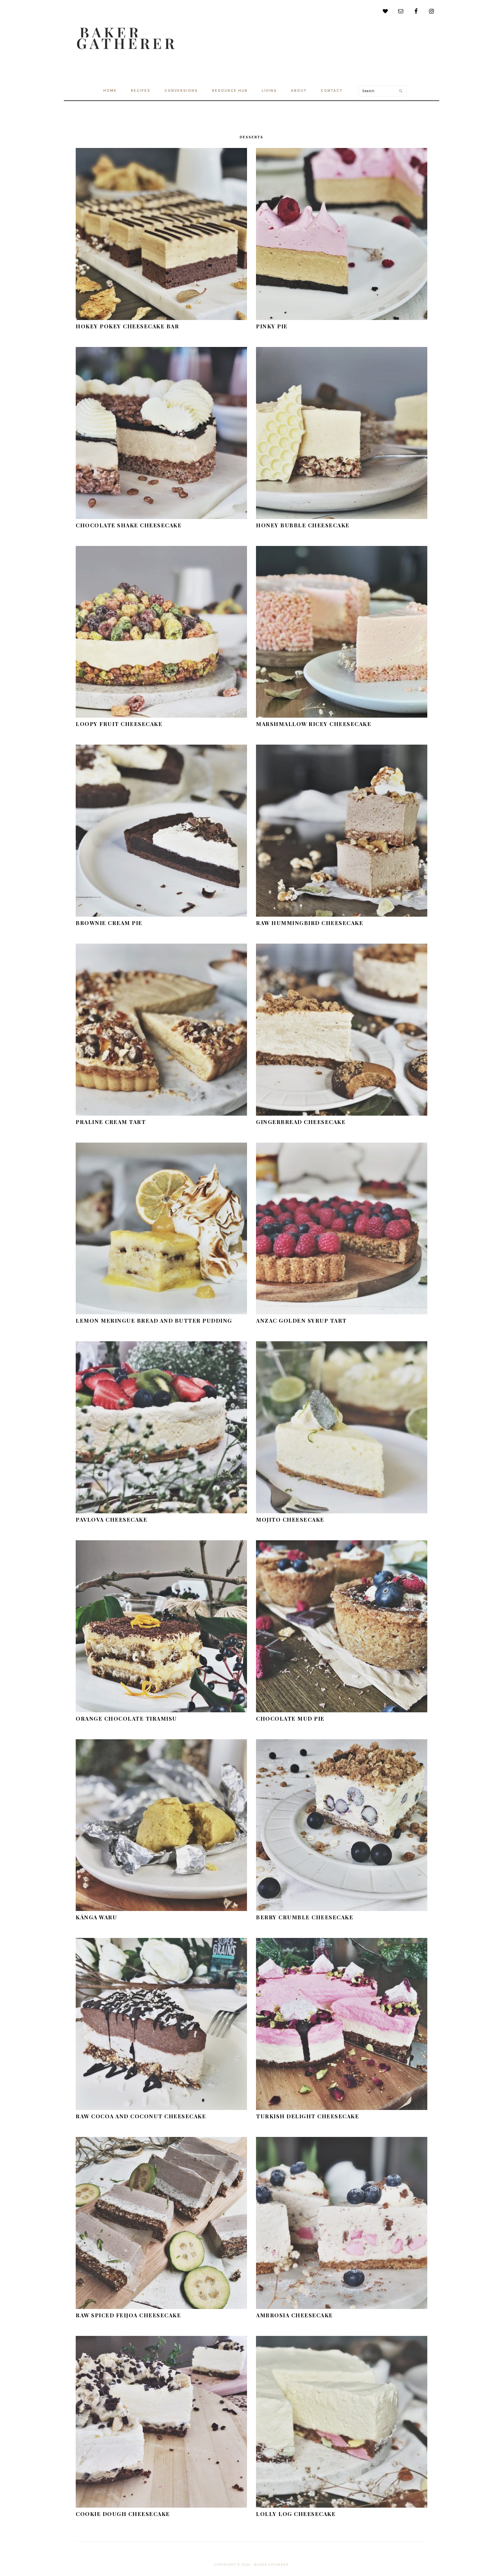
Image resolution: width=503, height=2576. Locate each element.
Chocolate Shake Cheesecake (129, 525)
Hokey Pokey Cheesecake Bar (127, 326)
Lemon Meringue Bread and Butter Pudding (154, 1320)
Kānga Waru (96, 1917)
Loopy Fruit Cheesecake (119, 723)
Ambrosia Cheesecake (294, 2315)
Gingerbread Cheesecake (300, 1121)
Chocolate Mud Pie (290, 1718)
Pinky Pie (272, 326)
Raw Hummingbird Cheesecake (309, 922)
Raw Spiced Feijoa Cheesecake (128, 2315)
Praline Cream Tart (111, 1121)
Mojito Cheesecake (290, 1519)
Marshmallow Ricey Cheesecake (313, 723)
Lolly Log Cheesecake (296, 2513)
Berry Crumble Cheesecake (304, 1917)
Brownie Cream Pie (109, 922)
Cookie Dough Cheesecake (123, 2513)
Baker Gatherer (128, 38)
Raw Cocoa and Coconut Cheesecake (141, 2116)
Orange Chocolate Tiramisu (126, 1718)
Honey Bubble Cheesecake (303, 525)
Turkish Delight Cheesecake (307, 2116)
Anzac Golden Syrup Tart (301, 1320)
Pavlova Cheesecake (111, 1519)
